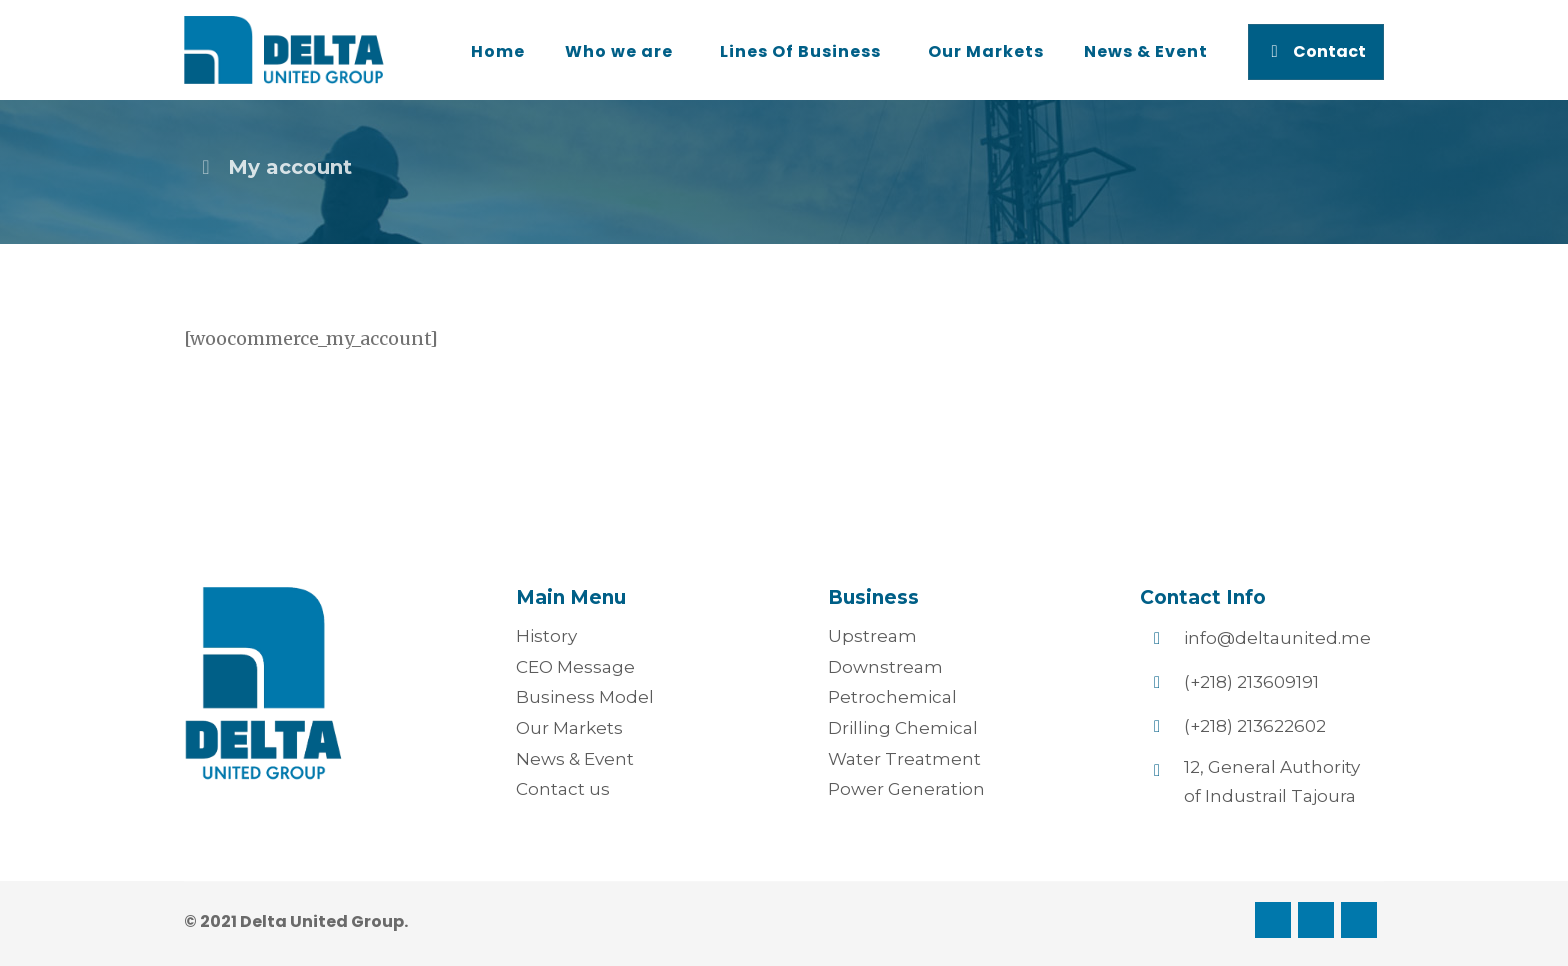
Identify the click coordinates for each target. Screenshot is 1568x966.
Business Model (585, 697)
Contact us (563, 789)
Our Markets (569, 728)
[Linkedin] (1316, 920)
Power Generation (906, 789)
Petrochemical (892, 697)
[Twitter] (1359, 920)
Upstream (872, 636)
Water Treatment (904, 759)
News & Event (575, 759)
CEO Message (575, 667)
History (546, 636)
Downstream (885, 667)
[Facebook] (1273, 920)
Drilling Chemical (903, 728)
